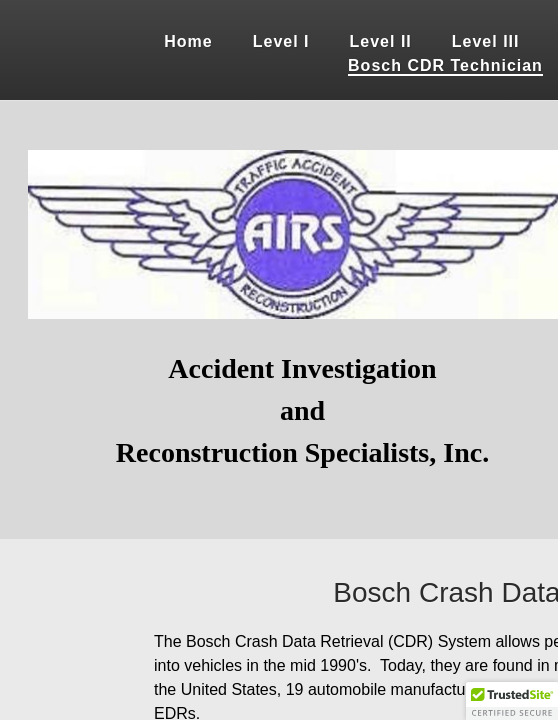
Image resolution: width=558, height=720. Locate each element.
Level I (281, 41)
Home (188, 41)
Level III (486, 41)
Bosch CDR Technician (445, 65)
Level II (381, 41)
